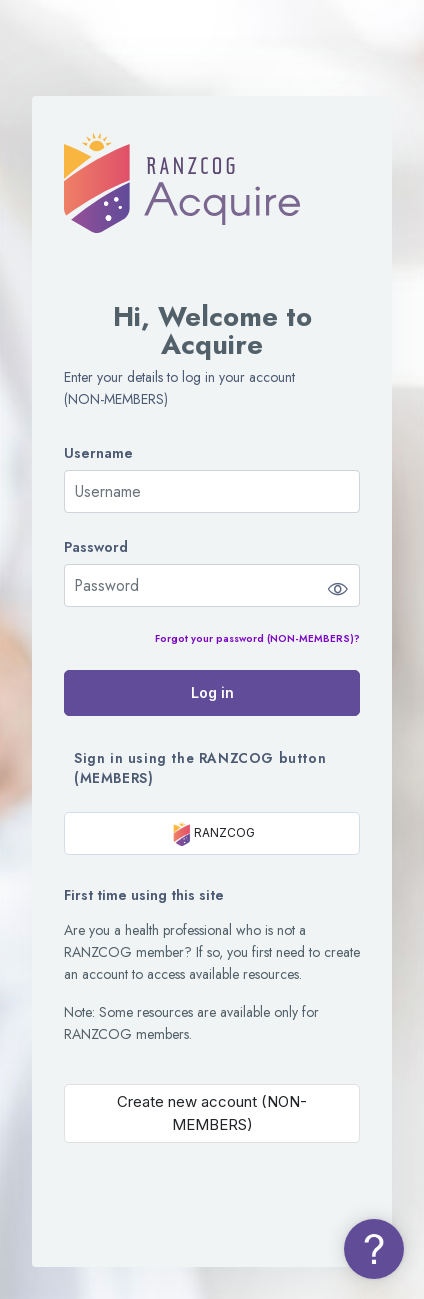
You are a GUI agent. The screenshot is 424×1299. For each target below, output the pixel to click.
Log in (212, 692)
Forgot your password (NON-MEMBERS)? (257, 638)
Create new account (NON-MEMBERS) (212, 1113)
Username (98, 453)
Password (96, 547)
